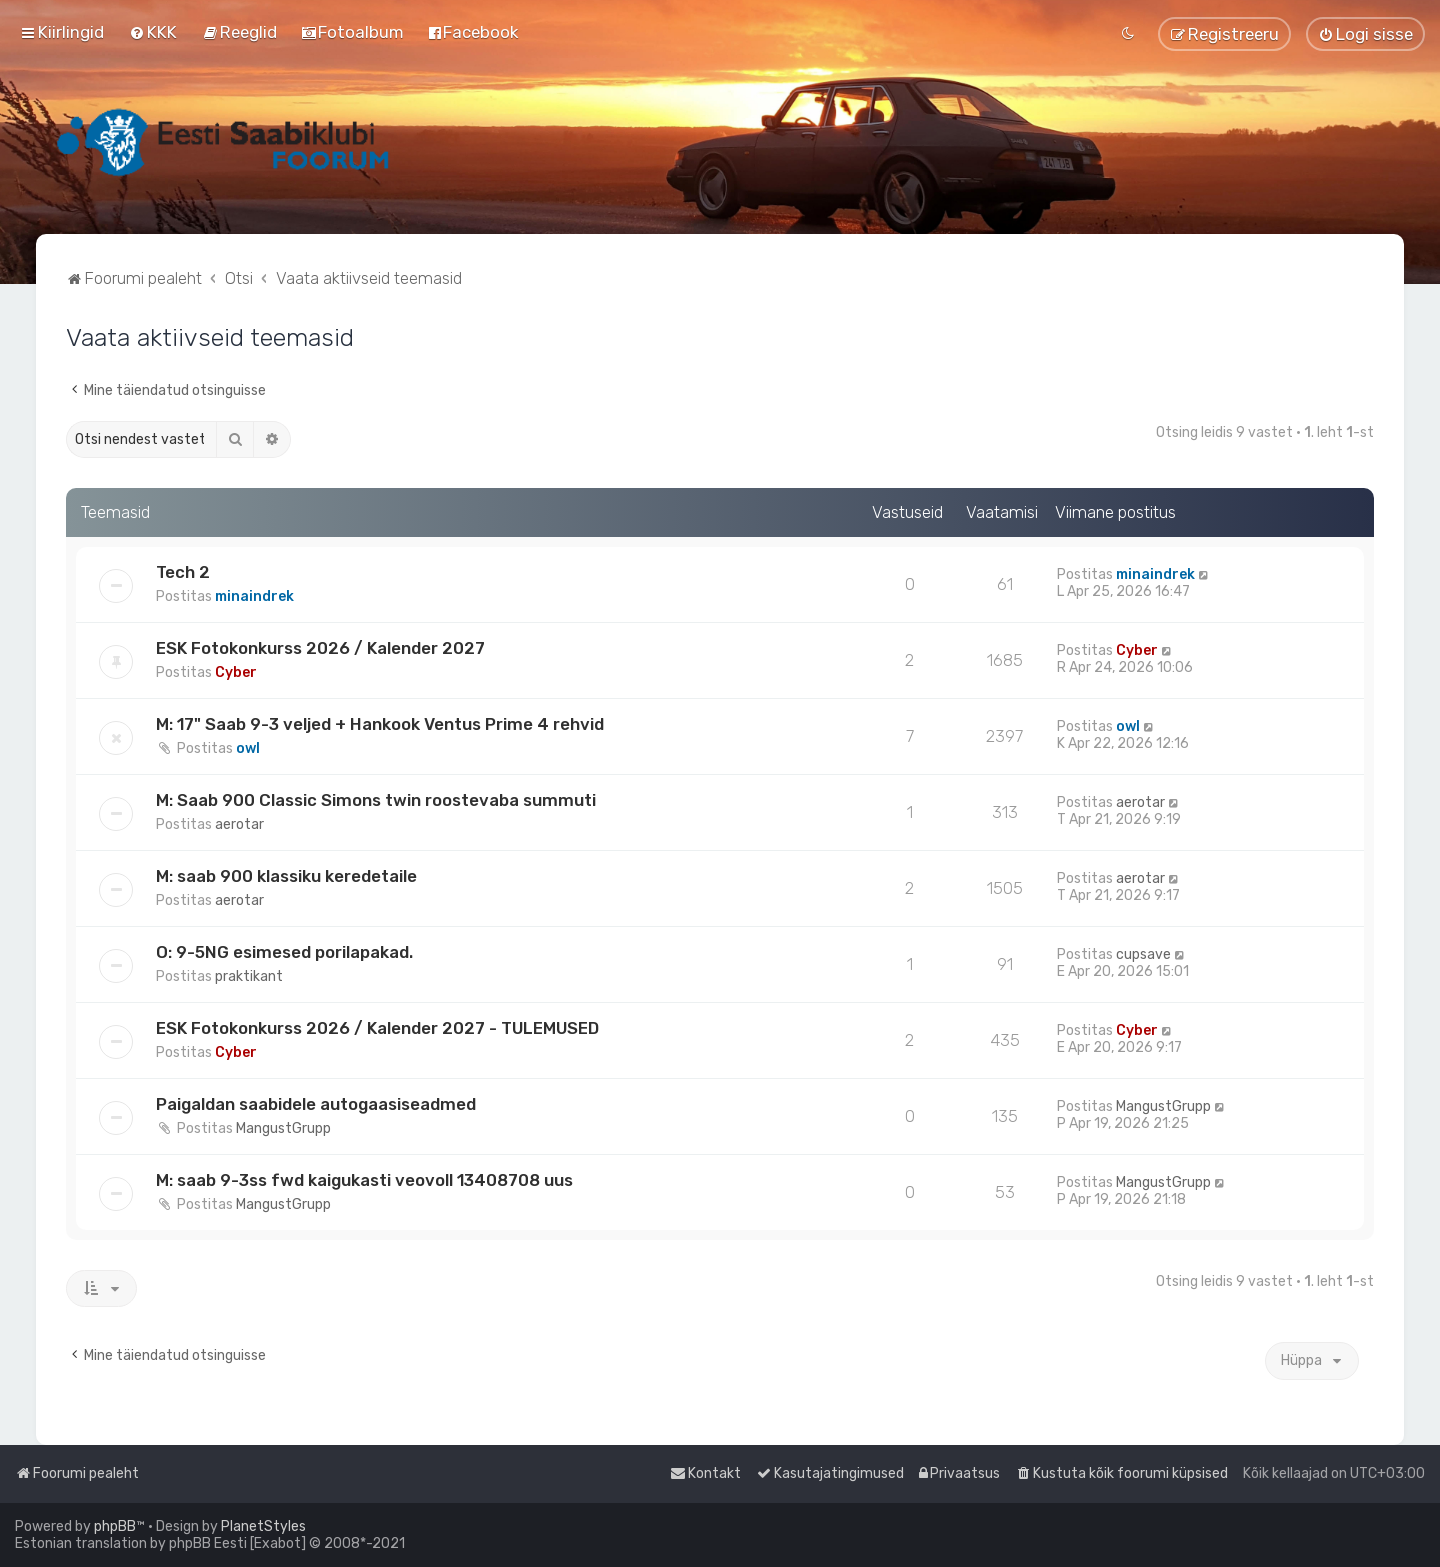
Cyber (236, 672)
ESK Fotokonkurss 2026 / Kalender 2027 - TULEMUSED (377, 1028)
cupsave (1143, 954)
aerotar (239, 824)
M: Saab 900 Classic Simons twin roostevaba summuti (376, 800)
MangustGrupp (283, 1128)
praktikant (249, 976)
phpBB (115, 1526)
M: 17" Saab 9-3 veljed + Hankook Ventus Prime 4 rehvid (380, 724)
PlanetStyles (263, 1526)
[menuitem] (153, 32)
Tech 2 (183, 572)
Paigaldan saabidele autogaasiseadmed (316, 1104)
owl (248, 748)
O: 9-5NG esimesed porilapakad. (284, 952)
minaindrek (254, 596)
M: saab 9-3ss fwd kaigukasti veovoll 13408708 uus (364, 1180)
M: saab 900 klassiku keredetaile (286, 876)
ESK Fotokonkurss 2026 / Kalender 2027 (320, 648)
